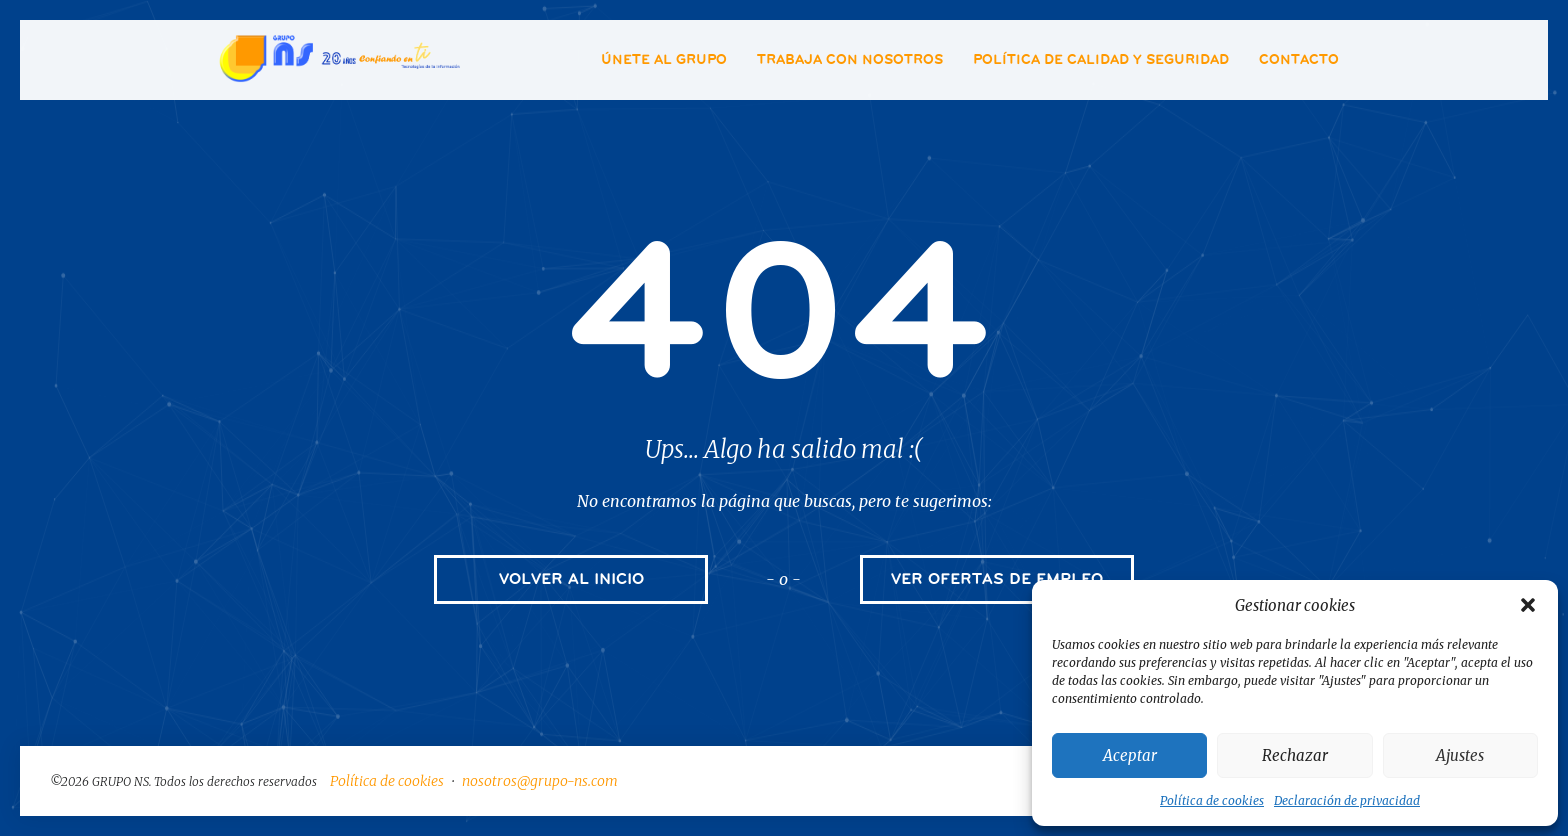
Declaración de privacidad (1347, 800)
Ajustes (1460, 755)
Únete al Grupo (664, 59)
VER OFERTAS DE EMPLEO (997, 579)
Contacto (1299, 59)
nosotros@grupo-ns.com (540, 781)
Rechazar (1295, 755)
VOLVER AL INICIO (571, 579)
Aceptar (1130, 755)
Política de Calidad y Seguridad (1101, 59)
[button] (1528, 605)
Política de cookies (1212, 800)
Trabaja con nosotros (850, 59)
